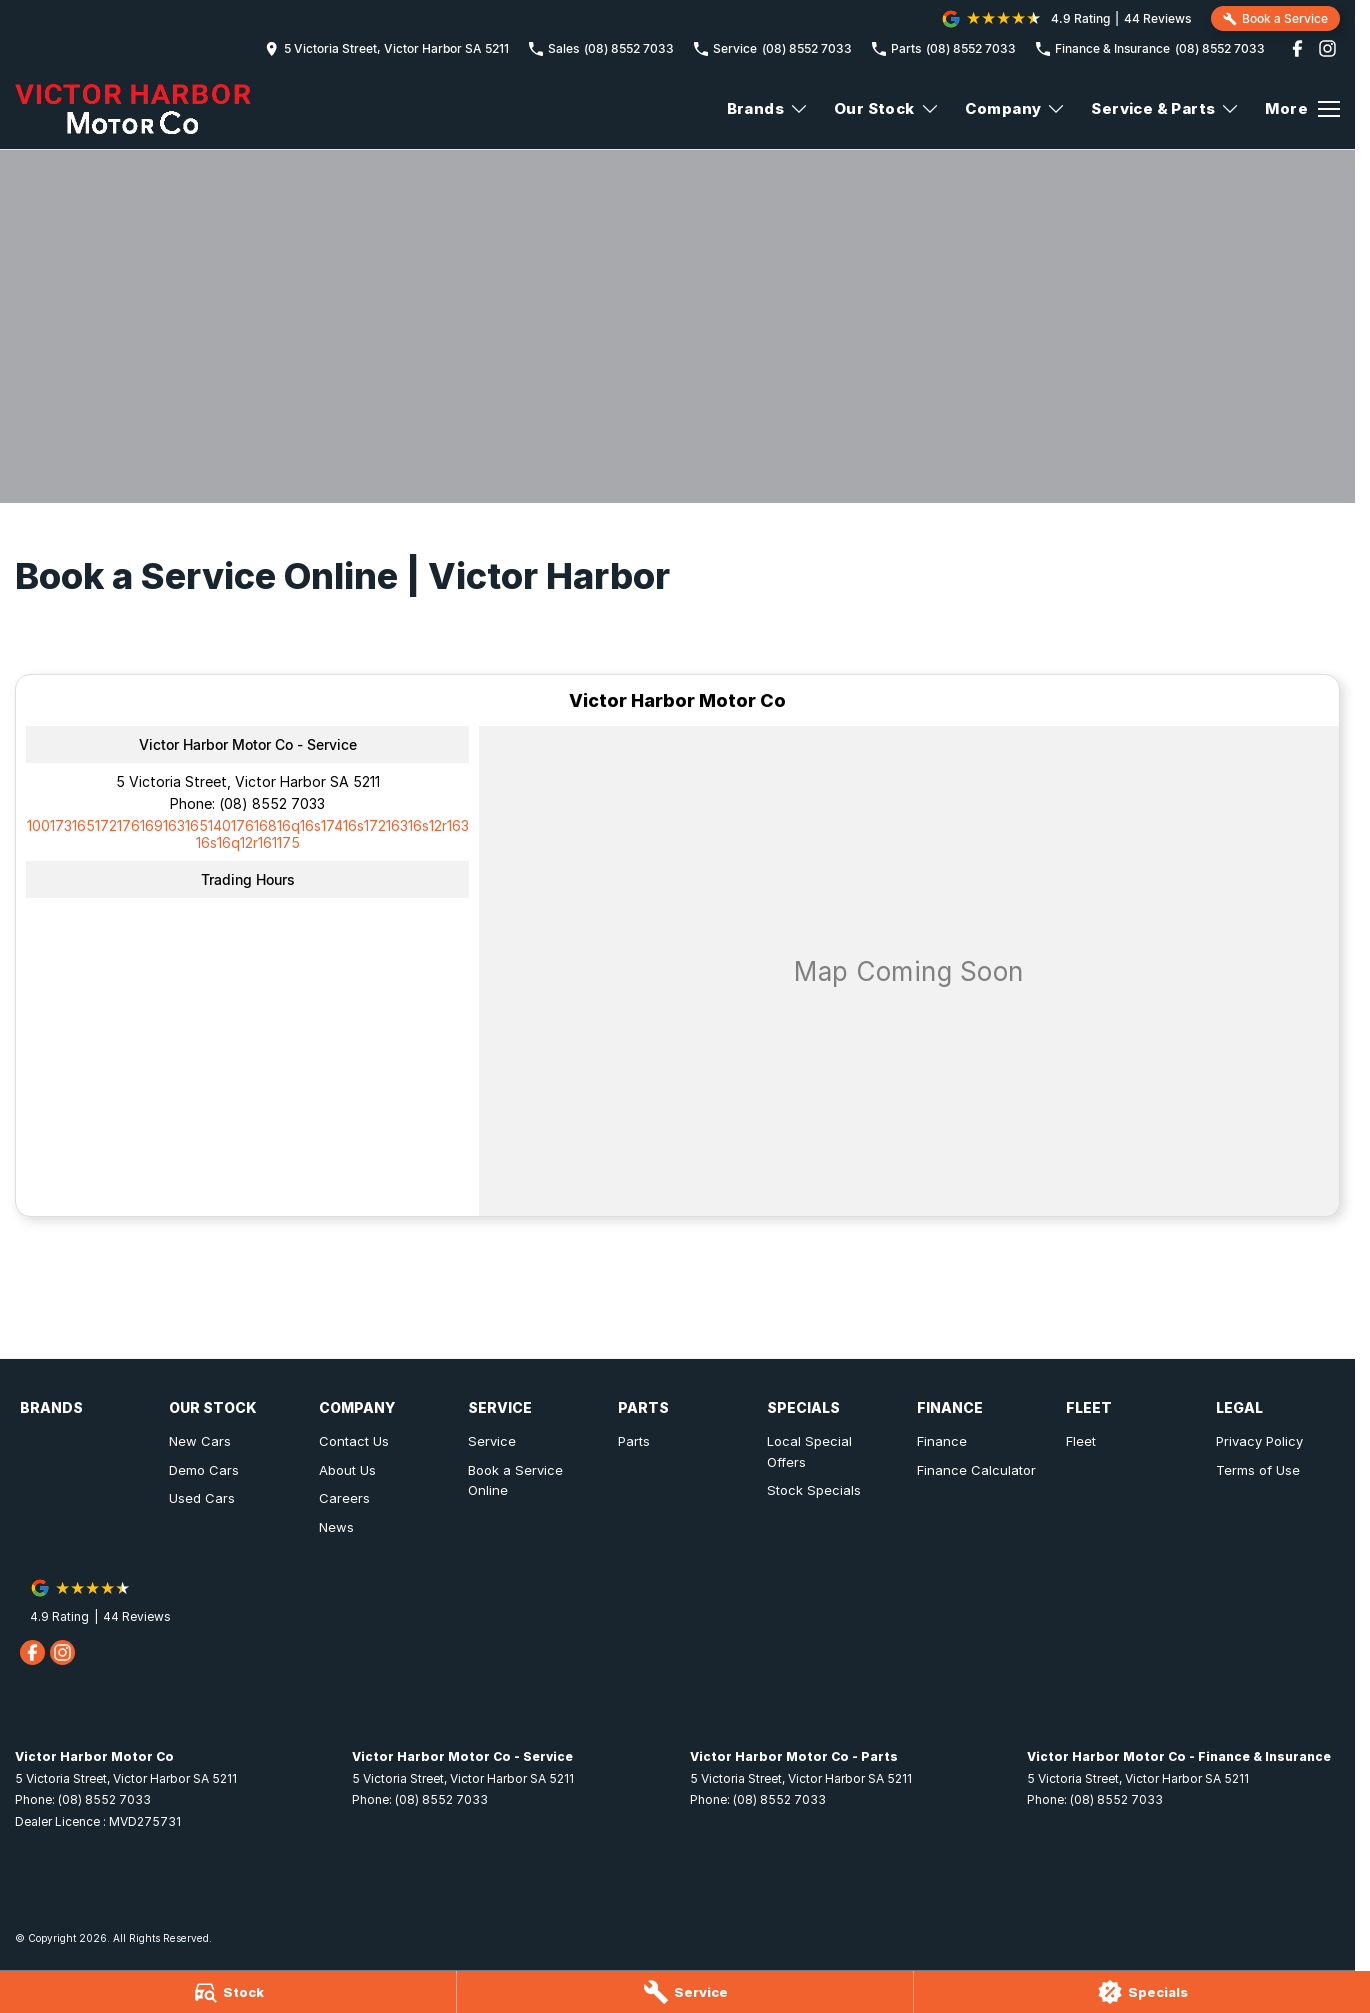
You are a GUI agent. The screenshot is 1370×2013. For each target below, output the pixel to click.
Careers (344, 1498)
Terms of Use (1258, 1470)
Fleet (1081, 1441)
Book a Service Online (515, 1480)
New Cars (200, 1441)
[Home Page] (133, 109)
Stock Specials (814, 1490)
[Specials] (1142, 1992)
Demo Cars (204, 1470)
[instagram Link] (1327, 48)
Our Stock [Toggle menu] (887, 108)
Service (492, 1441)
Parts (634, 1441)
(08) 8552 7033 (272, 803)
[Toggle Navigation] (1302, 109)
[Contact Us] (387, 48)
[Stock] (228, 1992)
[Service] (685, 1992)
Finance (942, 1441)
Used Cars (202, 1498)
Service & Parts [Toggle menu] (1165, 108)
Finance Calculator (976, 1470)
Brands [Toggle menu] (768, 108)
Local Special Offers (809, 1451)
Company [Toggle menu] (1016, 108)
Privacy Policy (1259, 1441)
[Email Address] (248, 834)
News (336, 1527)
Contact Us (354, 1441)
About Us (347, 1470)
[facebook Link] (1297, 48)
